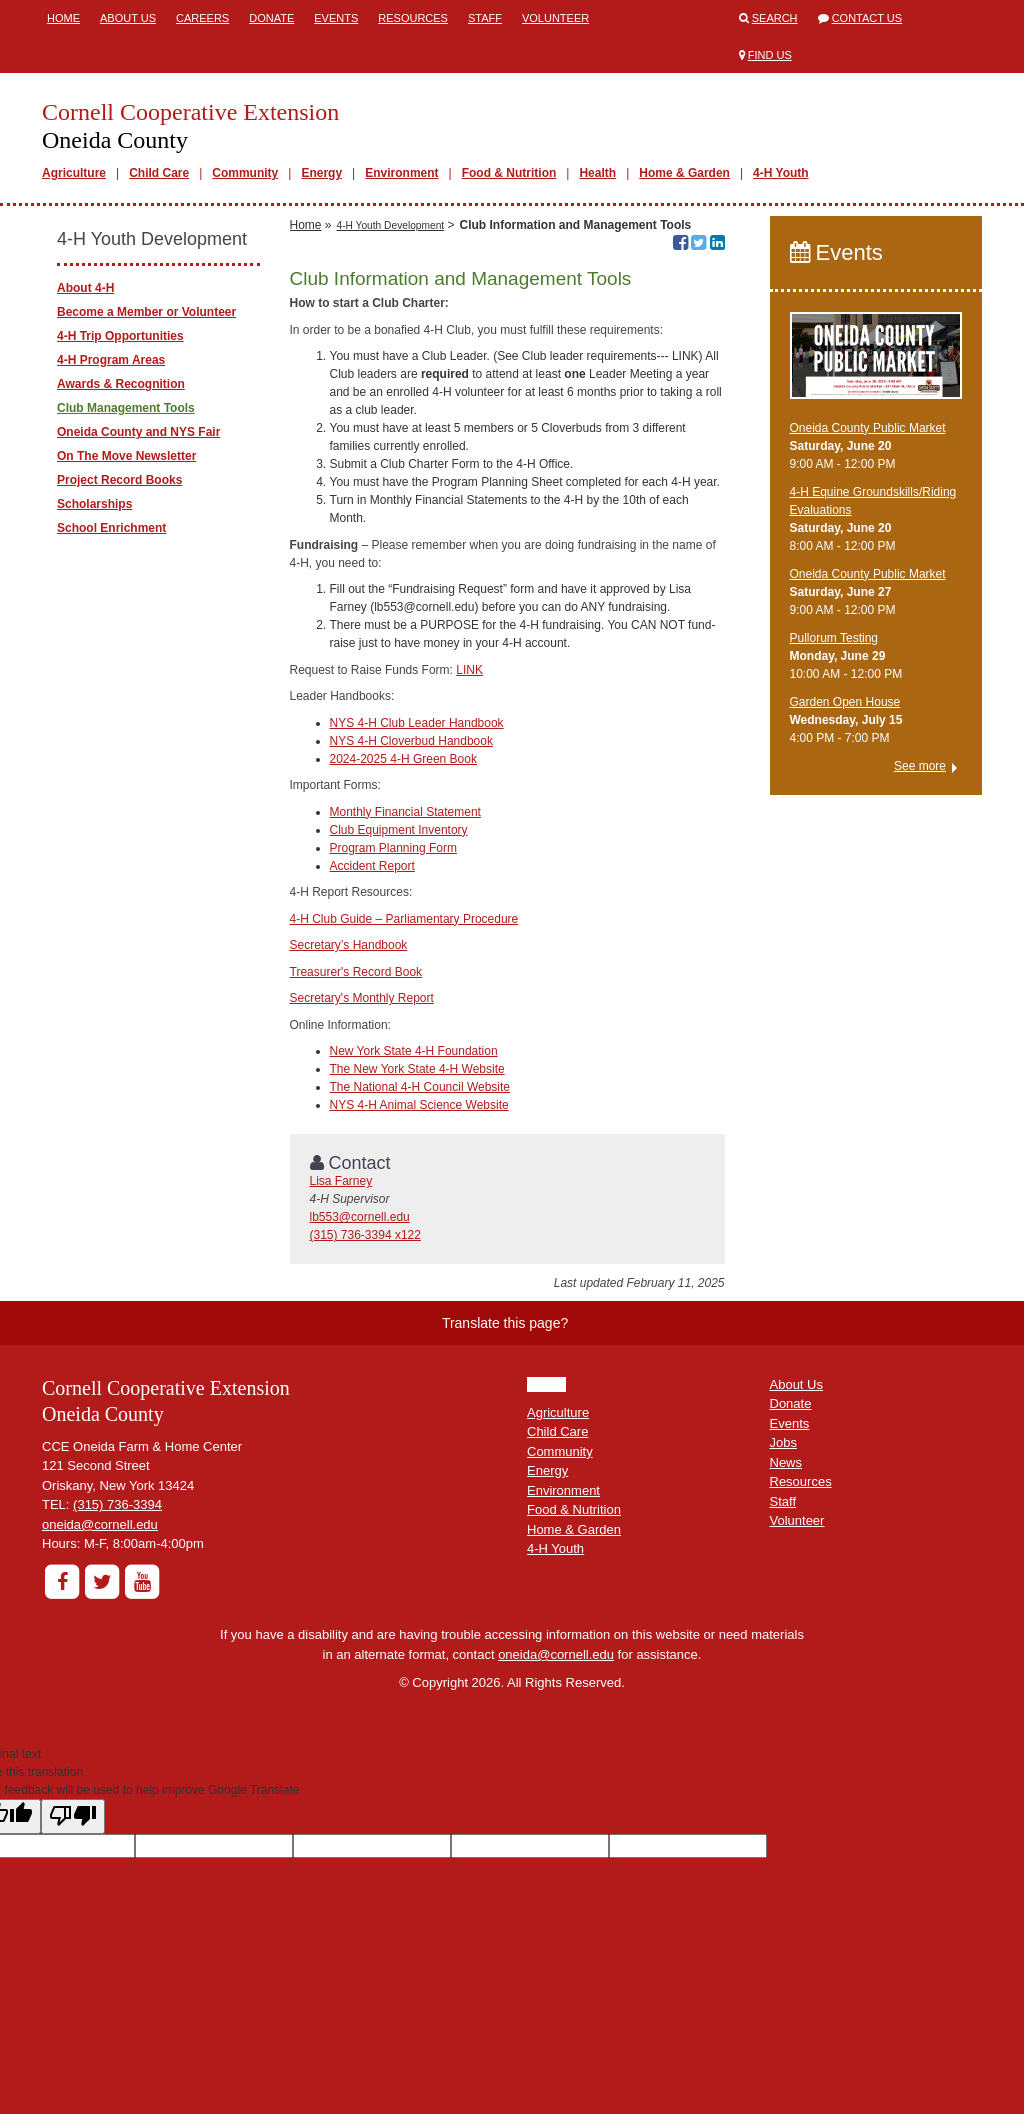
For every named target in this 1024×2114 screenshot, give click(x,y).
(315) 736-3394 (117, 1504)
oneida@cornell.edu (100, 1524)
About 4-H (85, 288)
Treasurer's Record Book (356, 972)
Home (63, 18)
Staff (485, 18)
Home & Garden (684, 173)
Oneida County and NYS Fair (138, 432)
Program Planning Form (393, 848)
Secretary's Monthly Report (362, 998)
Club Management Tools (126, 408)
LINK (469, 670)
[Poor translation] (73, 1816)
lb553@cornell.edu (360, 1217)
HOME (546, 1384)
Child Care (159, 173)
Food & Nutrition (509, 173)
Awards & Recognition (121, 384)
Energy (321, 173)
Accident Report (372, 866)
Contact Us (867, 18)
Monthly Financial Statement (405, 812)
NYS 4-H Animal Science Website (419, 1105)
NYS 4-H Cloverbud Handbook (411, 741)
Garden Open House (845, 702)
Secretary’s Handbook (349, 945)
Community (245, 173)
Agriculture (74, 173)
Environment (401, 173)
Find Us (770, 55)
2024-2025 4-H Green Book (403, 759)
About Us (128, 18)
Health (597, 173)
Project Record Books (119, 480)
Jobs (783, 1442)
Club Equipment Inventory (399, 830)
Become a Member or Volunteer (146, 312)
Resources (413, 18)
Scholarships (94, 504)
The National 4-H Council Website (420, 1087)
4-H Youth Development (391, 225)
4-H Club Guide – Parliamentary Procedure (404, 919)
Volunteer (555, 18)
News (786, 1462)
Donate (271, 18)
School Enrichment (111, 528)
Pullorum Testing (834, 638)
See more (920, 766)
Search (775, 18)
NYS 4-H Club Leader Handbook (417, 723)
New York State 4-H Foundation (414, 1051)
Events (336, 18)
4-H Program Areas (111, 360)
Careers (202, 18)
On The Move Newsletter (126, 456)
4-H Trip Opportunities (120, 336)
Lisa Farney (341, 1181)
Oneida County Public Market (868, 428)
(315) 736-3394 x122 (365, 1235)
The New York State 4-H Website (417, 1069)
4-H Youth (781, 173)
